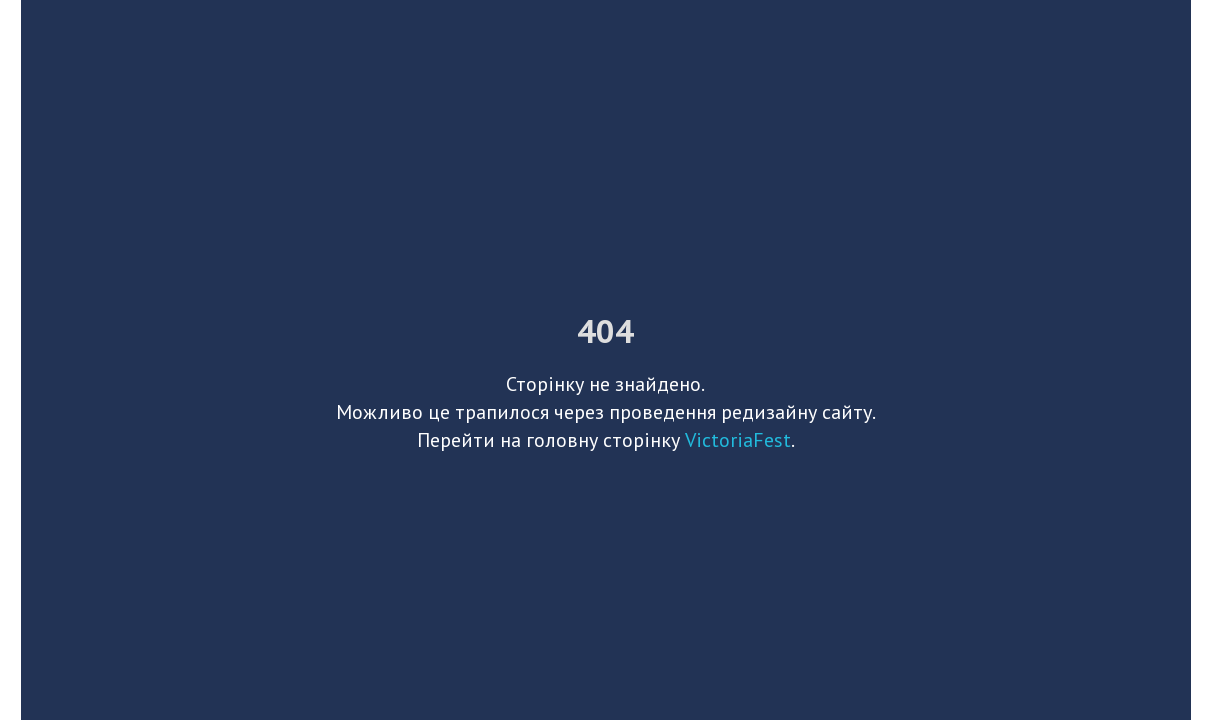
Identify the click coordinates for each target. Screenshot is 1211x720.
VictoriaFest (738, 440)
